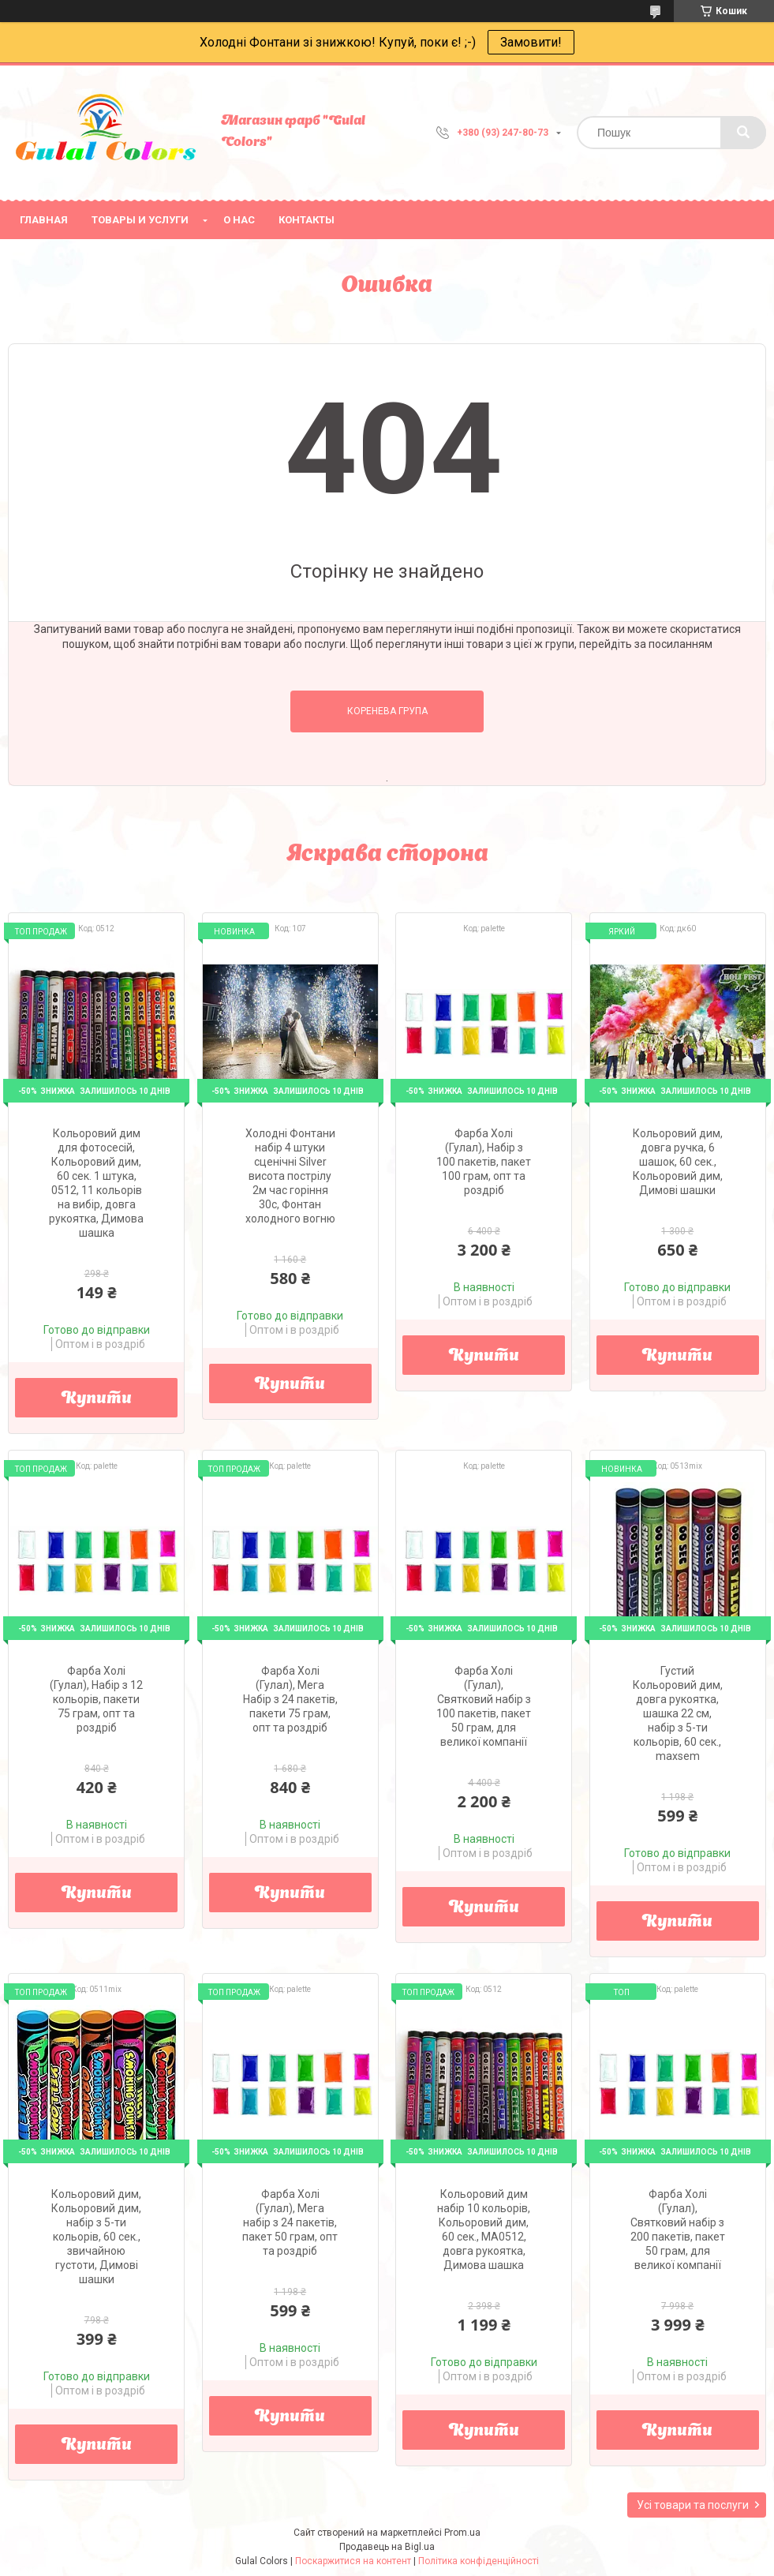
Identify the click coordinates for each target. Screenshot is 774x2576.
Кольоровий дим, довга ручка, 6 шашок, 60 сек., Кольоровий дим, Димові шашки (678, 1161)
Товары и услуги (140, 220)
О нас (239, 220)
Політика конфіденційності (478, 2561)
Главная (44, 220)
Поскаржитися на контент (353, 2561)
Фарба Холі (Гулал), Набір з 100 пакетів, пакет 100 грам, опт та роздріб (483, 1161)
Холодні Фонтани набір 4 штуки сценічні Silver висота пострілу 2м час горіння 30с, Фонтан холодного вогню (290, 1176)
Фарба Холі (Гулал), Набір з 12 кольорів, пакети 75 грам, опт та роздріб (96, 1699)
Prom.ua (462, 2532)
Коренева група (387, 711)
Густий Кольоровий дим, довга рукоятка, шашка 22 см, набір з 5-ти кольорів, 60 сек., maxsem (678, 1713)
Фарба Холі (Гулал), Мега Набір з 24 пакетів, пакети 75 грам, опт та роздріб (290, 1699)
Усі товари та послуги (693, 2505)
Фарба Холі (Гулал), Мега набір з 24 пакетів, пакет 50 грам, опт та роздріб (290, 2222)
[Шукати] (743, 132)
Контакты (307, 220)
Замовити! (531, 42)
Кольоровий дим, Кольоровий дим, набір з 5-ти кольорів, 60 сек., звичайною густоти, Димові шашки (96, 2237)
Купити (97, 1399)
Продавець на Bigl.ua (387, 2546)
